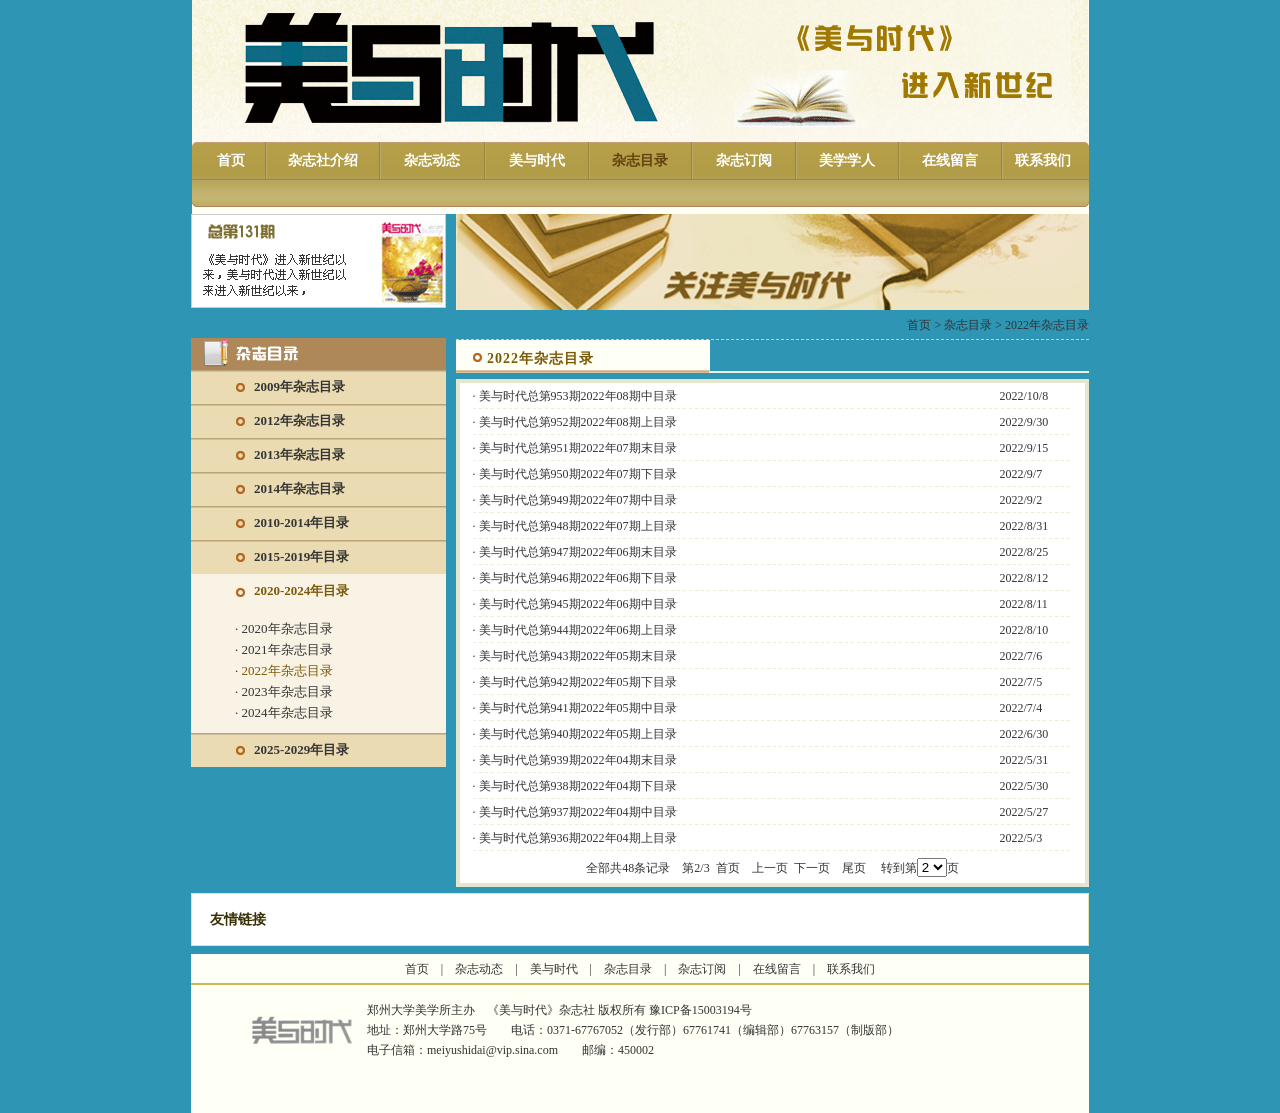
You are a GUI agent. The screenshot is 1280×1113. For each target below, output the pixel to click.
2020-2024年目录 (301, 590)
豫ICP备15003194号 (700, 1010)
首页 (231, 160)
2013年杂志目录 (299, 454)
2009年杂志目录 (299, 386)
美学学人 (847, 160)
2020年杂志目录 (287, 628)
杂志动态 (432, 160)
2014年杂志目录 (299, 488)
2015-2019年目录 (301, 556)
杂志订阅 (744, 160)
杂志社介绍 (323, 160)
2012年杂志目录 (299, 420)
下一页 (812, 868)
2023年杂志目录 (287, 691)
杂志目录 (640, 160)
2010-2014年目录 (301, 522)
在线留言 (950, 160)
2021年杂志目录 (287, 649)
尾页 (854, 868)
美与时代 (537, 160)
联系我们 (1043, 160)
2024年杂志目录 (287, 712)
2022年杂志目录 (287, 670)
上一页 (770, 868)
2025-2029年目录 (301, 749)
